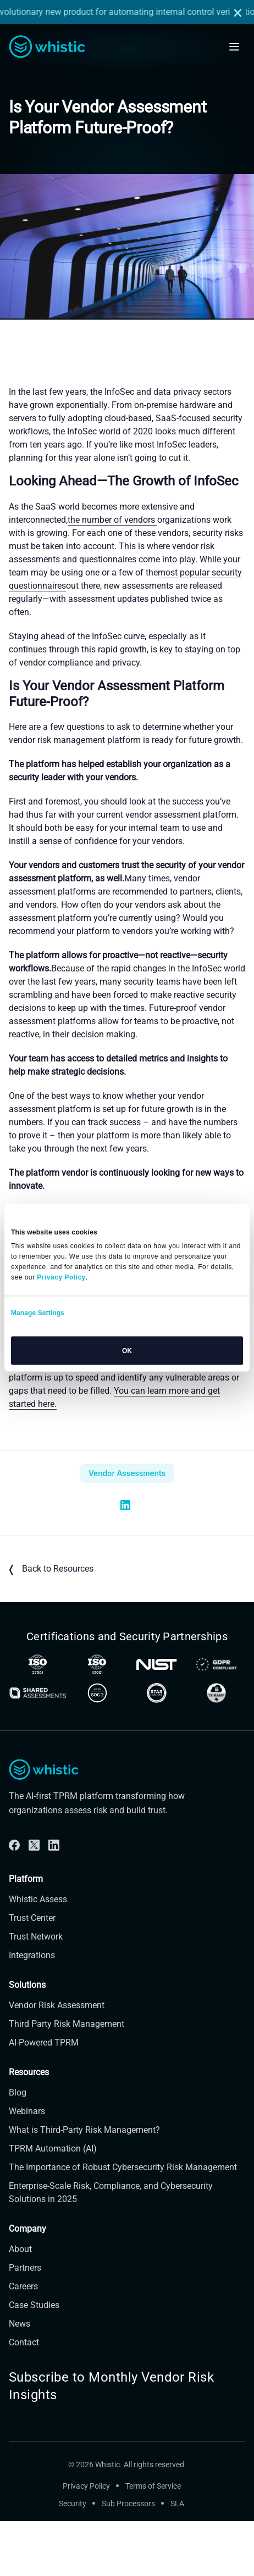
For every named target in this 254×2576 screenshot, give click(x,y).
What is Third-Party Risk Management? (84, 2184)
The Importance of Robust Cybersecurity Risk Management (123, 2221)
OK (127, 1351)
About (20, 2303)
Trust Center (32, 1972)
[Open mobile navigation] (234, 47)
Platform (26, 1932)
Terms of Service (153, 2540)
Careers (23, 2340)
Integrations (32, 2009)
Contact (24, 2396)
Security (72, 2557)
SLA (177, 2557)
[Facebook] (14, 1898)
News (19, 2378)
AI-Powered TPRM (44, 2097)
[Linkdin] (53, 1898)
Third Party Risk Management (66, 2078)
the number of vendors (112, 520)
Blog (17, 2147)
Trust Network (36, 1991)
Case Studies (34, 2359)
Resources (29, 2126)
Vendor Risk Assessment (56, 2059)
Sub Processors (128, 2557)
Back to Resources (51, 1569)
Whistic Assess (38, 1953)
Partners (25, 2322)
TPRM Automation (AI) (53, 2203)
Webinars (27, 2165)
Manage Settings (37, 1313)
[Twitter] (34, 1898)
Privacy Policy (86, 2540)
